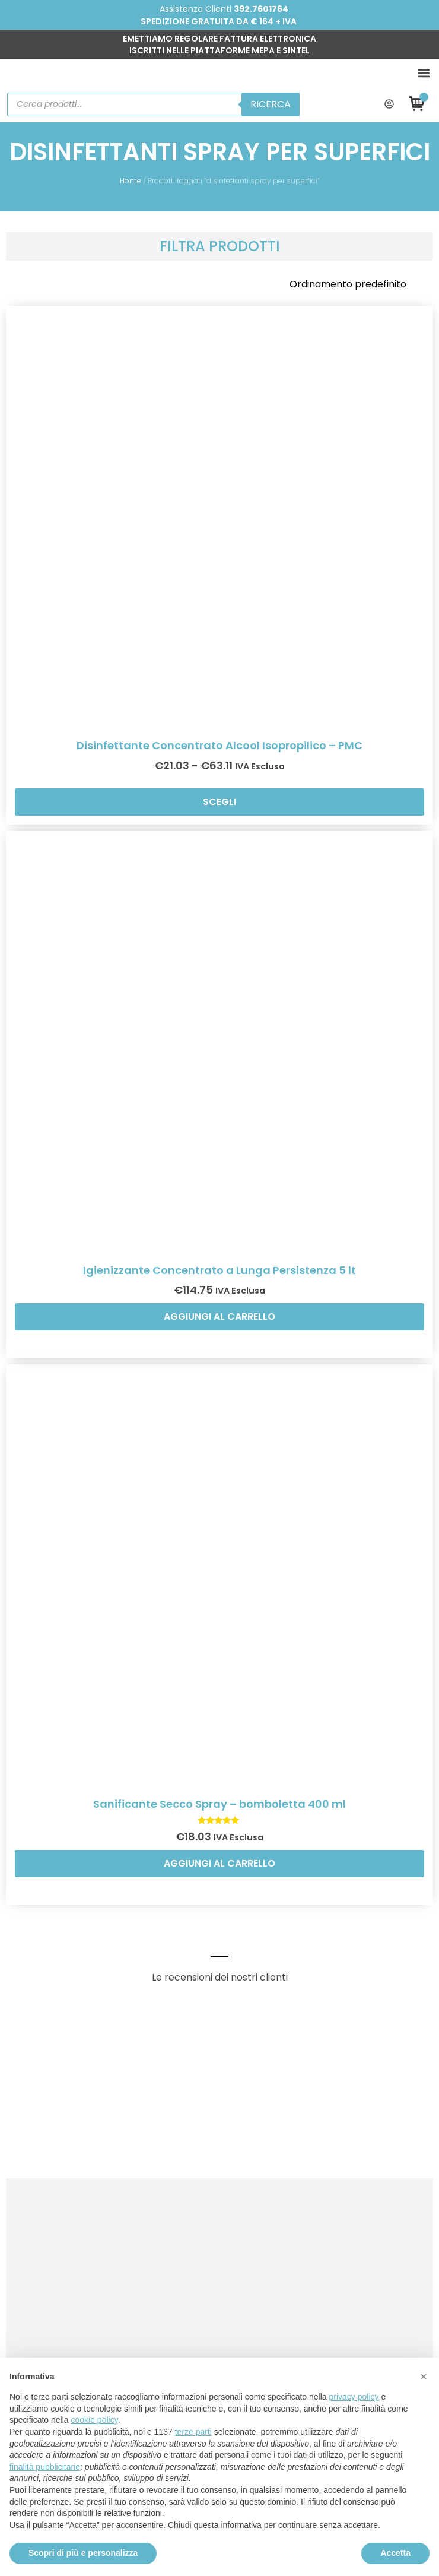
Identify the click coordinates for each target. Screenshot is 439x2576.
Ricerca (270, 104)
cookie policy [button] (94, 2420)
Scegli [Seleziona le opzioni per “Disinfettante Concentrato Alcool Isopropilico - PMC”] (219, 802)
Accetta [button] (395, 2553)
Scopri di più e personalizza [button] (83, 2553)
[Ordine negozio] (356, 284)
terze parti (193, 2431)
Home (130, 181)
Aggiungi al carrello (219, 1316)
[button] (423, 73)
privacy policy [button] (354, 2396)
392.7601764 (261, 9)
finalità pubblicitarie (44, 2467)
